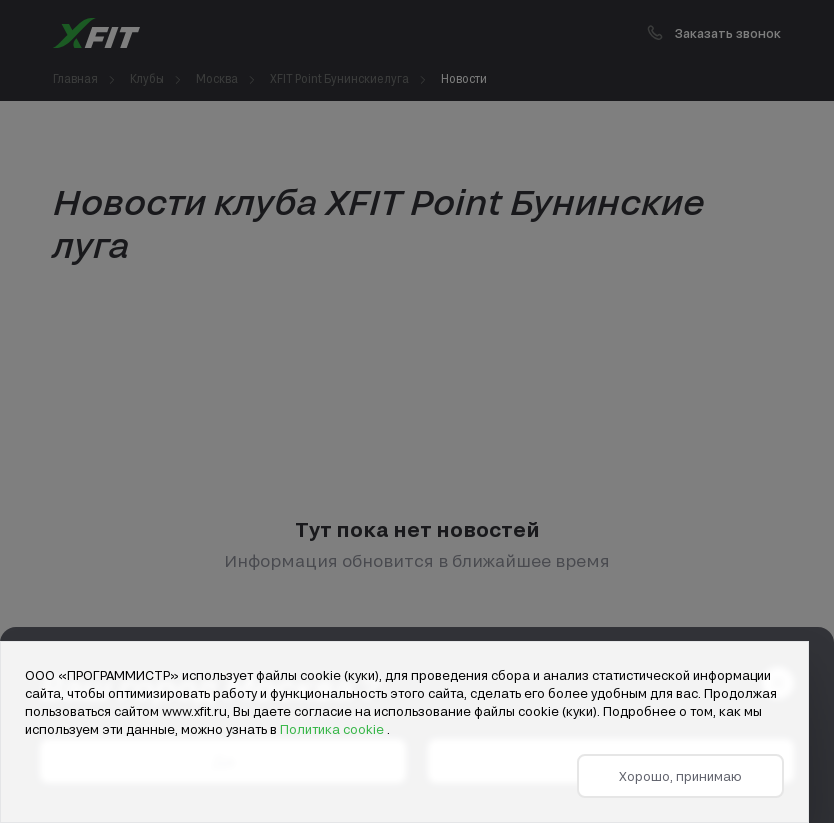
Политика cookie (333, 729)
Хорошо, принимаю (680, 776)
